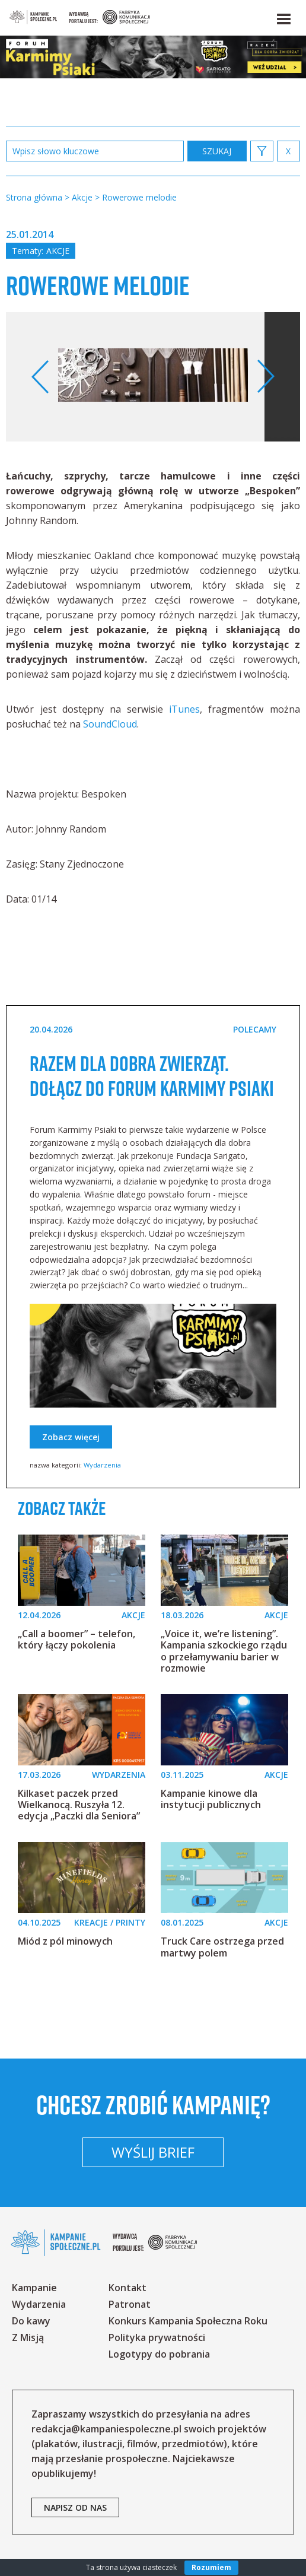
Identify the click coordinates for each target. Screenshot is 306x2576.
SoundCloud (110, 723)
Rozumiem (211, 2567)
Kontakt (127, 2287)
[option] (153, 376)
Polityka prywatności (157, 2337)
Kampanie (34, 2287)
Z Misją (28, 2337)
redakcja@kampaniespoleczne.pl (106, 2428)
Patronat (130, 2304)
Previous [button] (40, 376)
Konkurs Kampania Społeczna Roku (188, 2320)
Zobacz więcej (71, 1437)
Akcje (57, 250)
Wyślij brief (153, 2152)
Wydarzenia (102, 1464)
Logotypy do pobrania (159, 2354)
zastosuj (217, 151)
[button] (283, 16)
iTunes (184, 709)
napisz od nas (75, 2507)
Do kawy (31, 2320)
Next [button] (265, 376)
